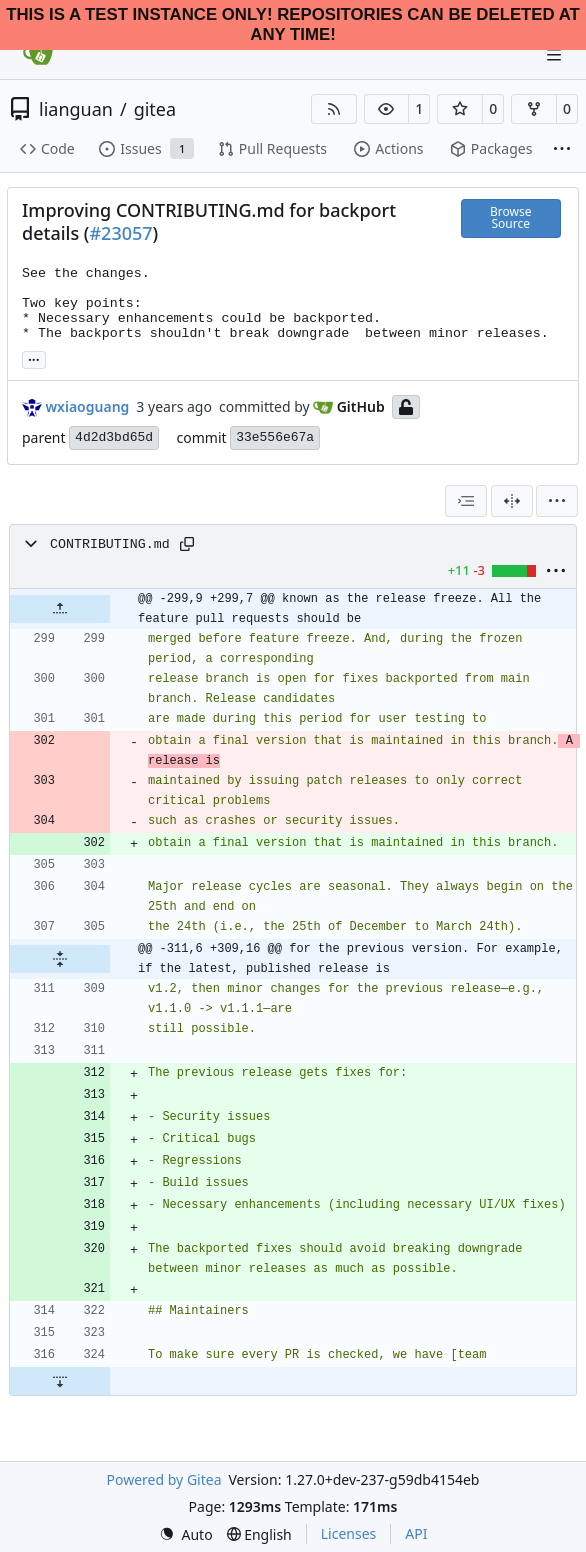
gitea (155, 109)
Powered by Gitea (164, 1479)
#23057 (120, 233)
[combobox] (466, 501)
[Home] (38, 55)
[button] (387, 109)
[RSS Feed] (334, 109)
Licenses (349, 1533)
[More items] (562, 150)
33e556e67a (275, 437)
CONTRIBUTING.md (110, 544)
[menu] (557, 501)
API (416, 1533)
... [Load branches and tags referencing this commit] (34, 358)
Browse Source (510, 217)
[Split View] (512, 501)
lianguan (76, 109)
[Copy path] (187, 544)
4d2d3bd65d (114, 437)
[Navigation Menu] (556, 54)
